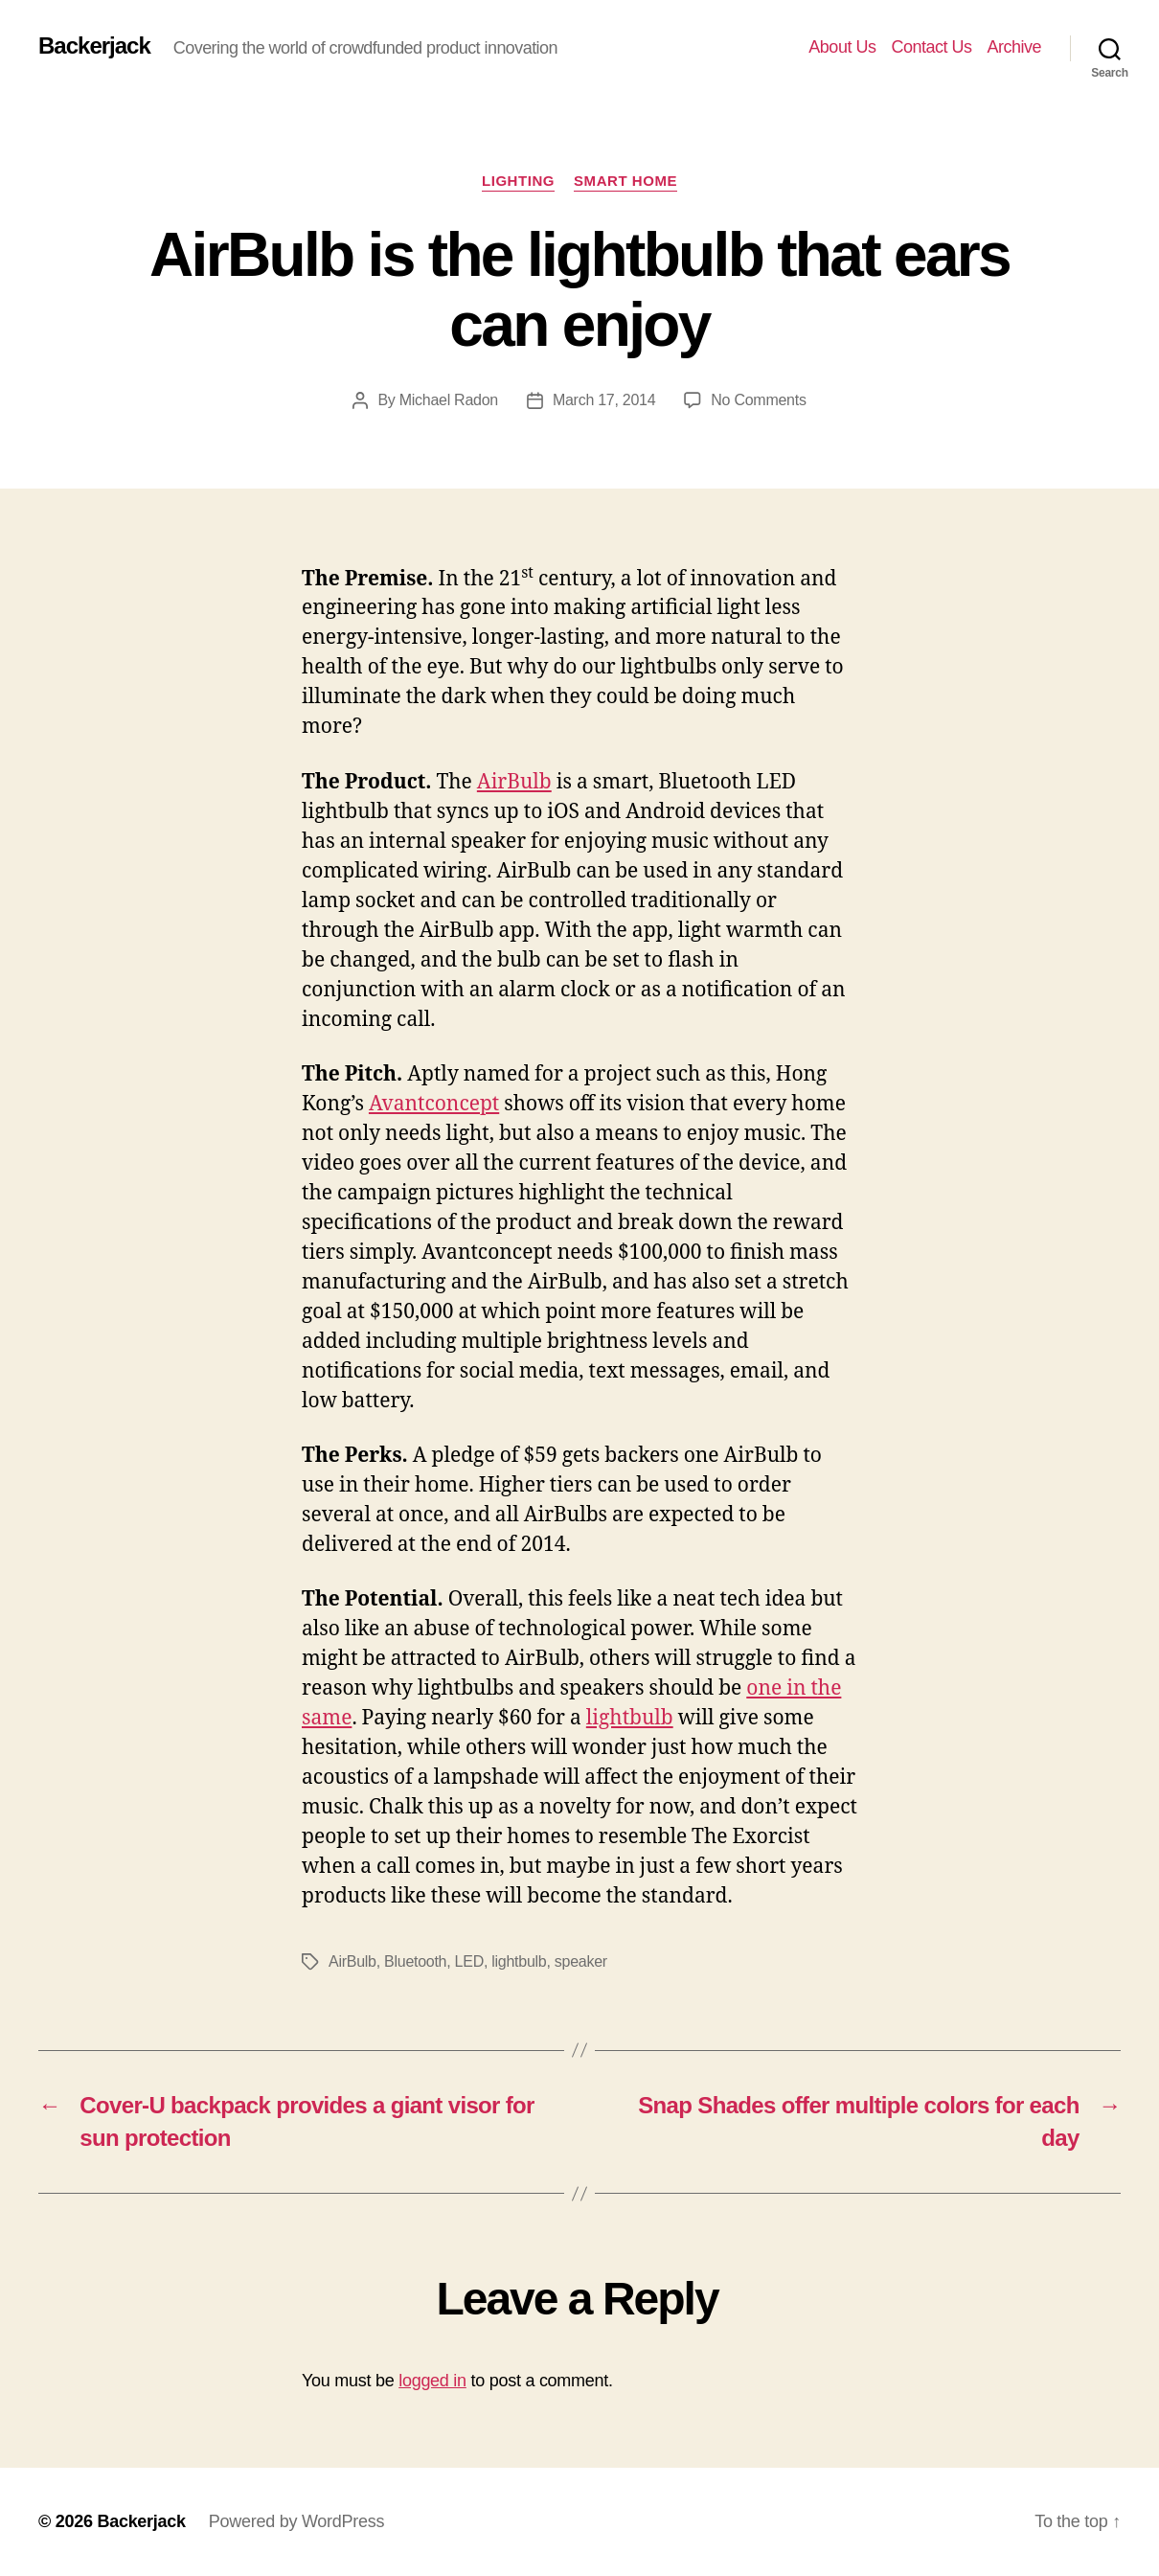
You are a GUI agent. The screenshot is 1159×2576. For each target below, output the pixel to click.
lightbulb (629, 1718)
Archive (1014, 47)
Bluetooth (415, 1961)
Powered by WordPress (296, 2521)
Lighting (518, 180)
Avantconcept (434, 1104)
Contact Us (931, 47)
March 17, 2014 (604, 400)
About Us (841, 47)
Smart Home (625, 180)
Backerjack (94, 45)
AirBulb (514, 782)
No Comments (758, 400)
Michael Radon (448, 400)
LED (469, 1961)
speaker (581, 1961)
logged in (432, 2380)
